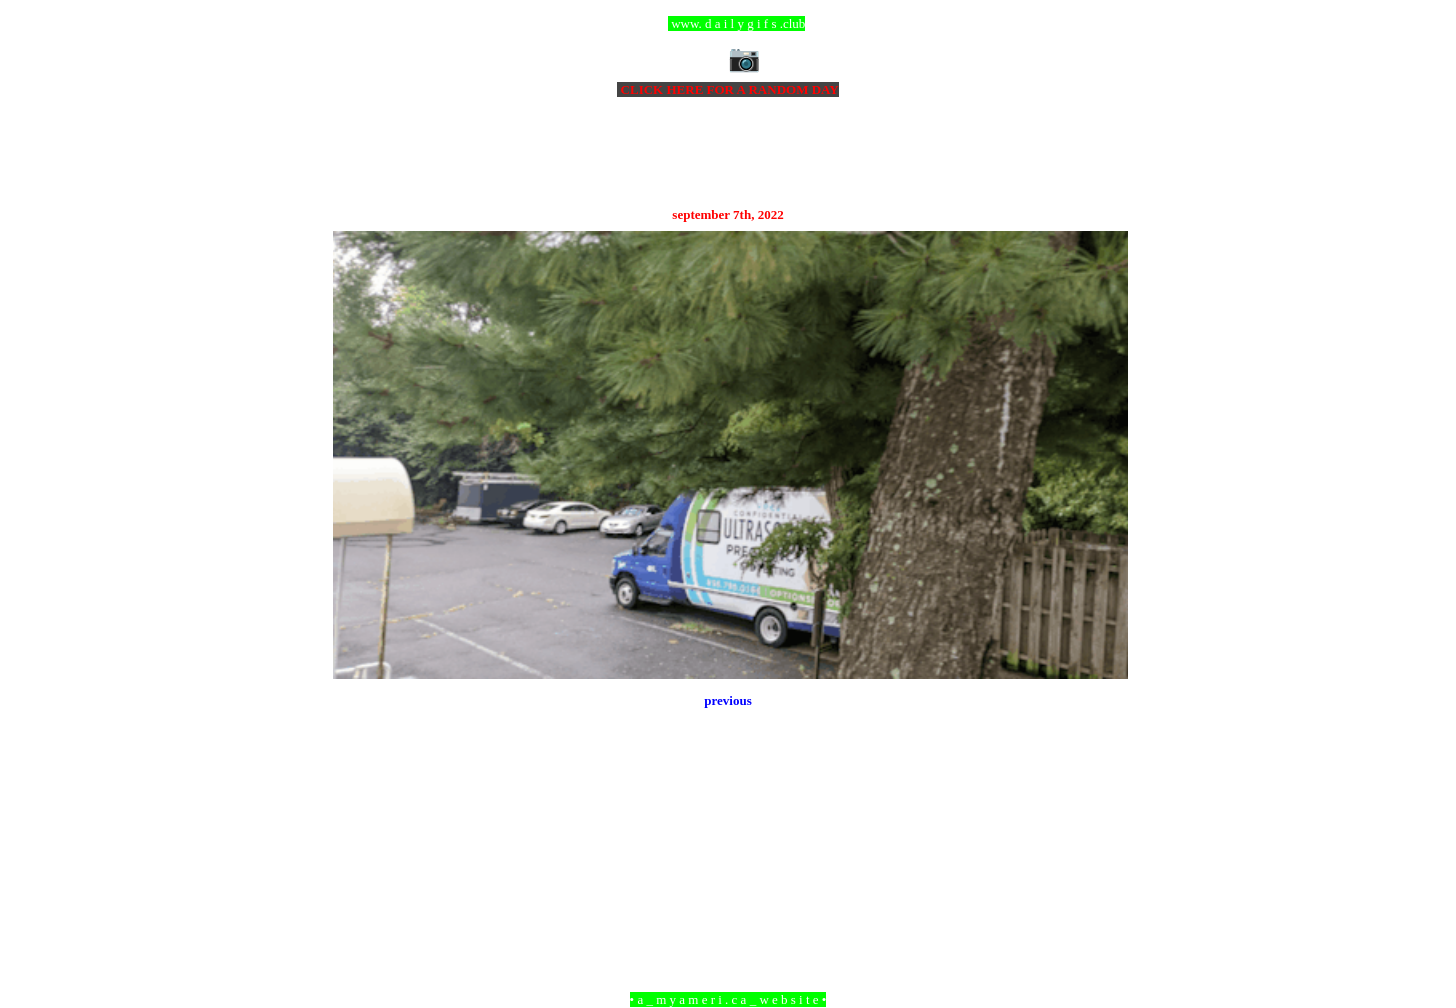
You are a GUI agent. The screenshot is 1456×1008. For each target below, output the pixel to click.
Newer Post (358, 890)
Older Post (1100, 890)
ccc (728, 23)
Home (731, 890)
